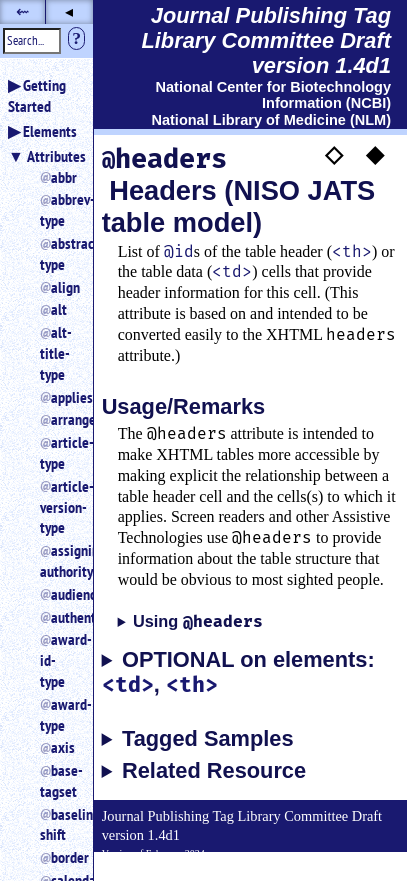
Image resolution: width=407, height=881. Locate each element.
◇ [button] (334, 153)
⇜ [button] (22, 11)
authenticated (64, 617)
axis (63, 747)
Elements (50, 131)
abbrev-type (58, 209)
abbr (64, 177)
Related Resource (214, 771)
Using (198, 621)
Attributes (56, 156)
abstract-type (58, 253)
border (64, 857)
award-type (58, 714)
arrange (64, 419)
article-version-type (58, 507)
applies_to (64, 397)
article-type (58, 452)
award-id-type (58, 660)
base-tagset (58, 780)
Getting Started (37, 95)
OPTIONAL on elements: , (238, 673)
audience (64, 594)
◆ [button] (375, 153)
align (64, 287)
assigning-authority (58, 560)
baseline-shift (58, 824)
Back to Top (352, 869)
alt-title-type (56, 353)
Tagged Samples (208, 739)
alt (59, 309)
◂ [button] (69, 11)
